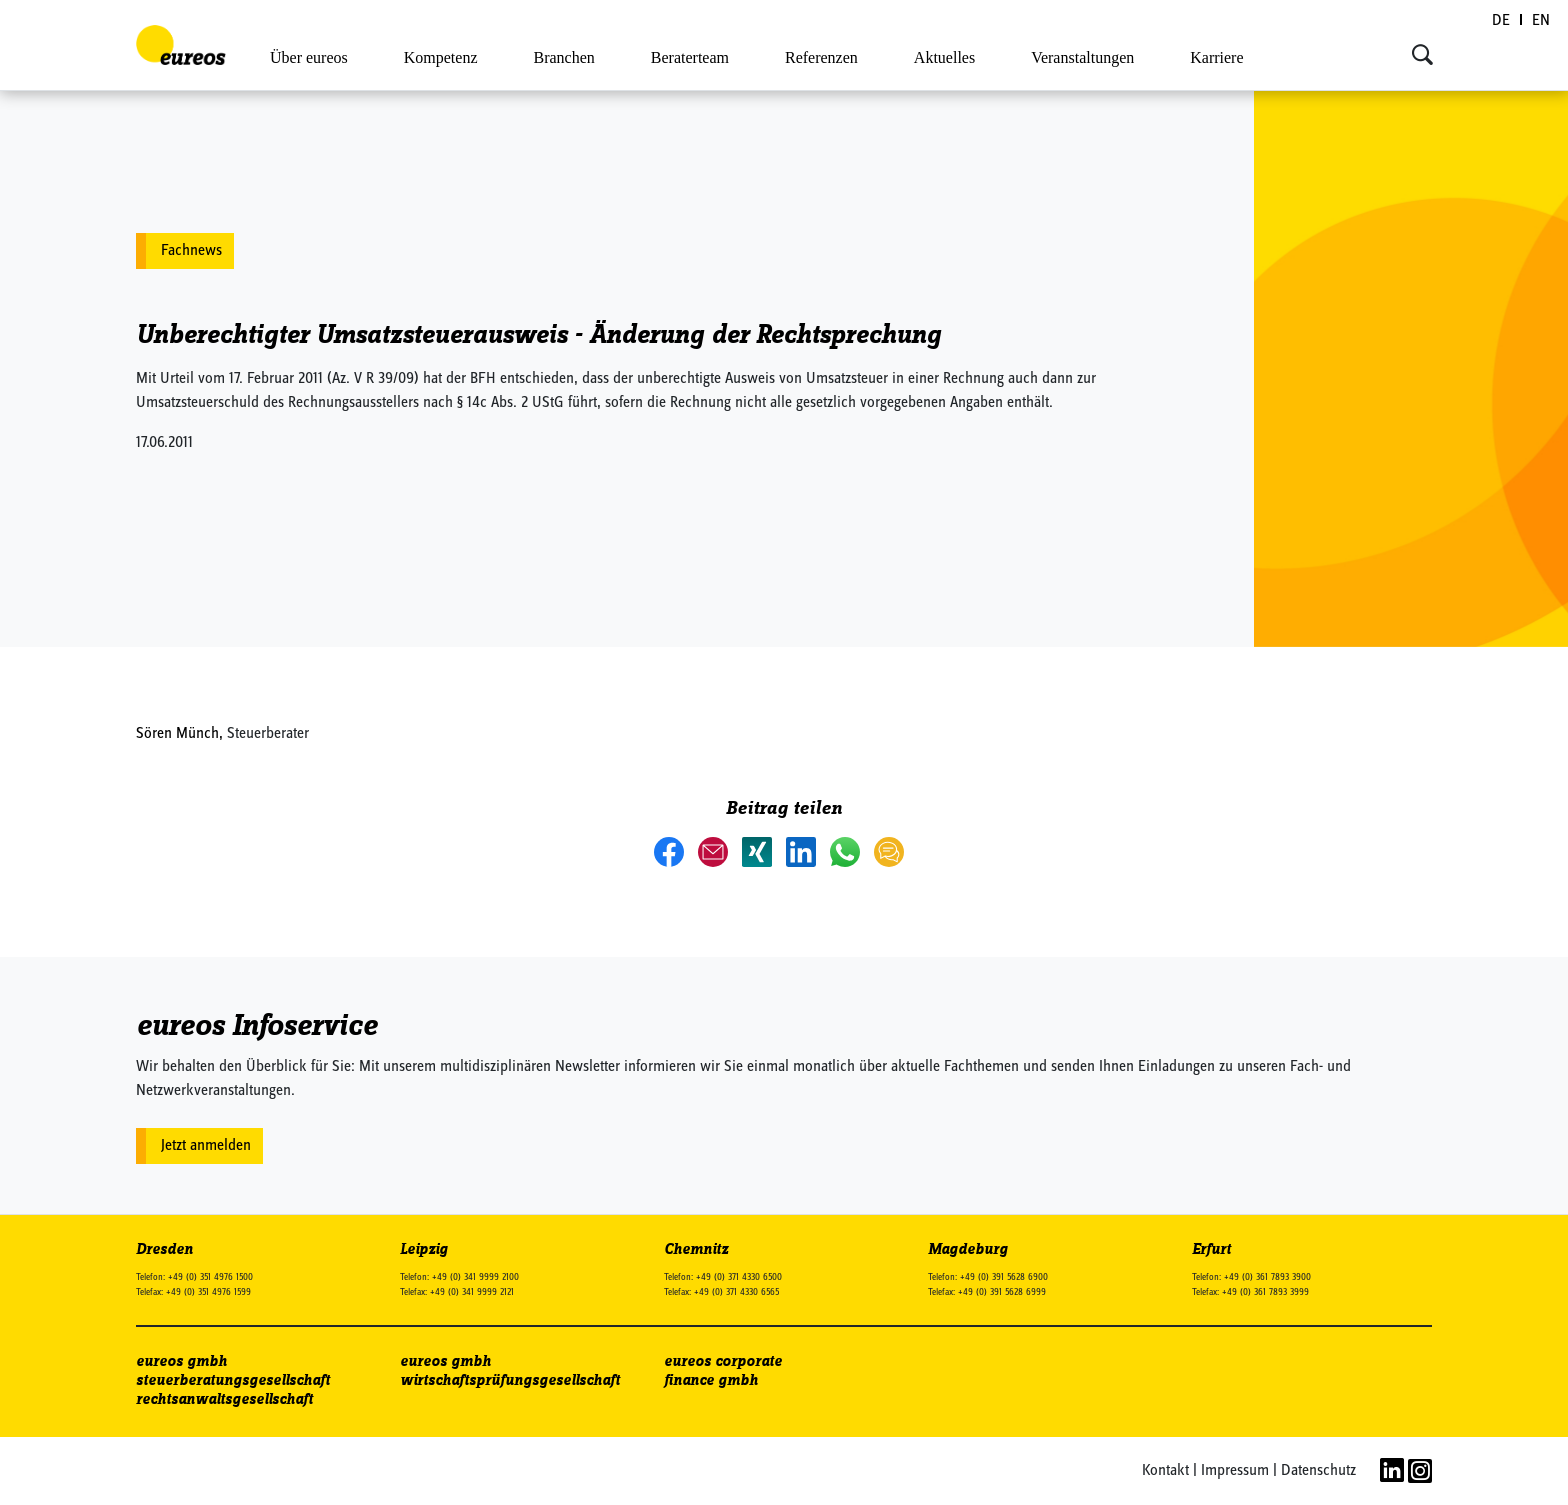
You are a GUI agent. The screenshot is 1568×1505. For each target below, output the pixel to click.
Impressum (1235, 1471)
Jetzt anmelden (206, 1146)
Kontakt (1165, 1471)
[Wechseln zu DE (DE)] (1502, 21)
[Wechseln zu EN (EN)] (1541, 21)
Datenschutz (1318, 1471)
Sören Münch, (181, 734)
